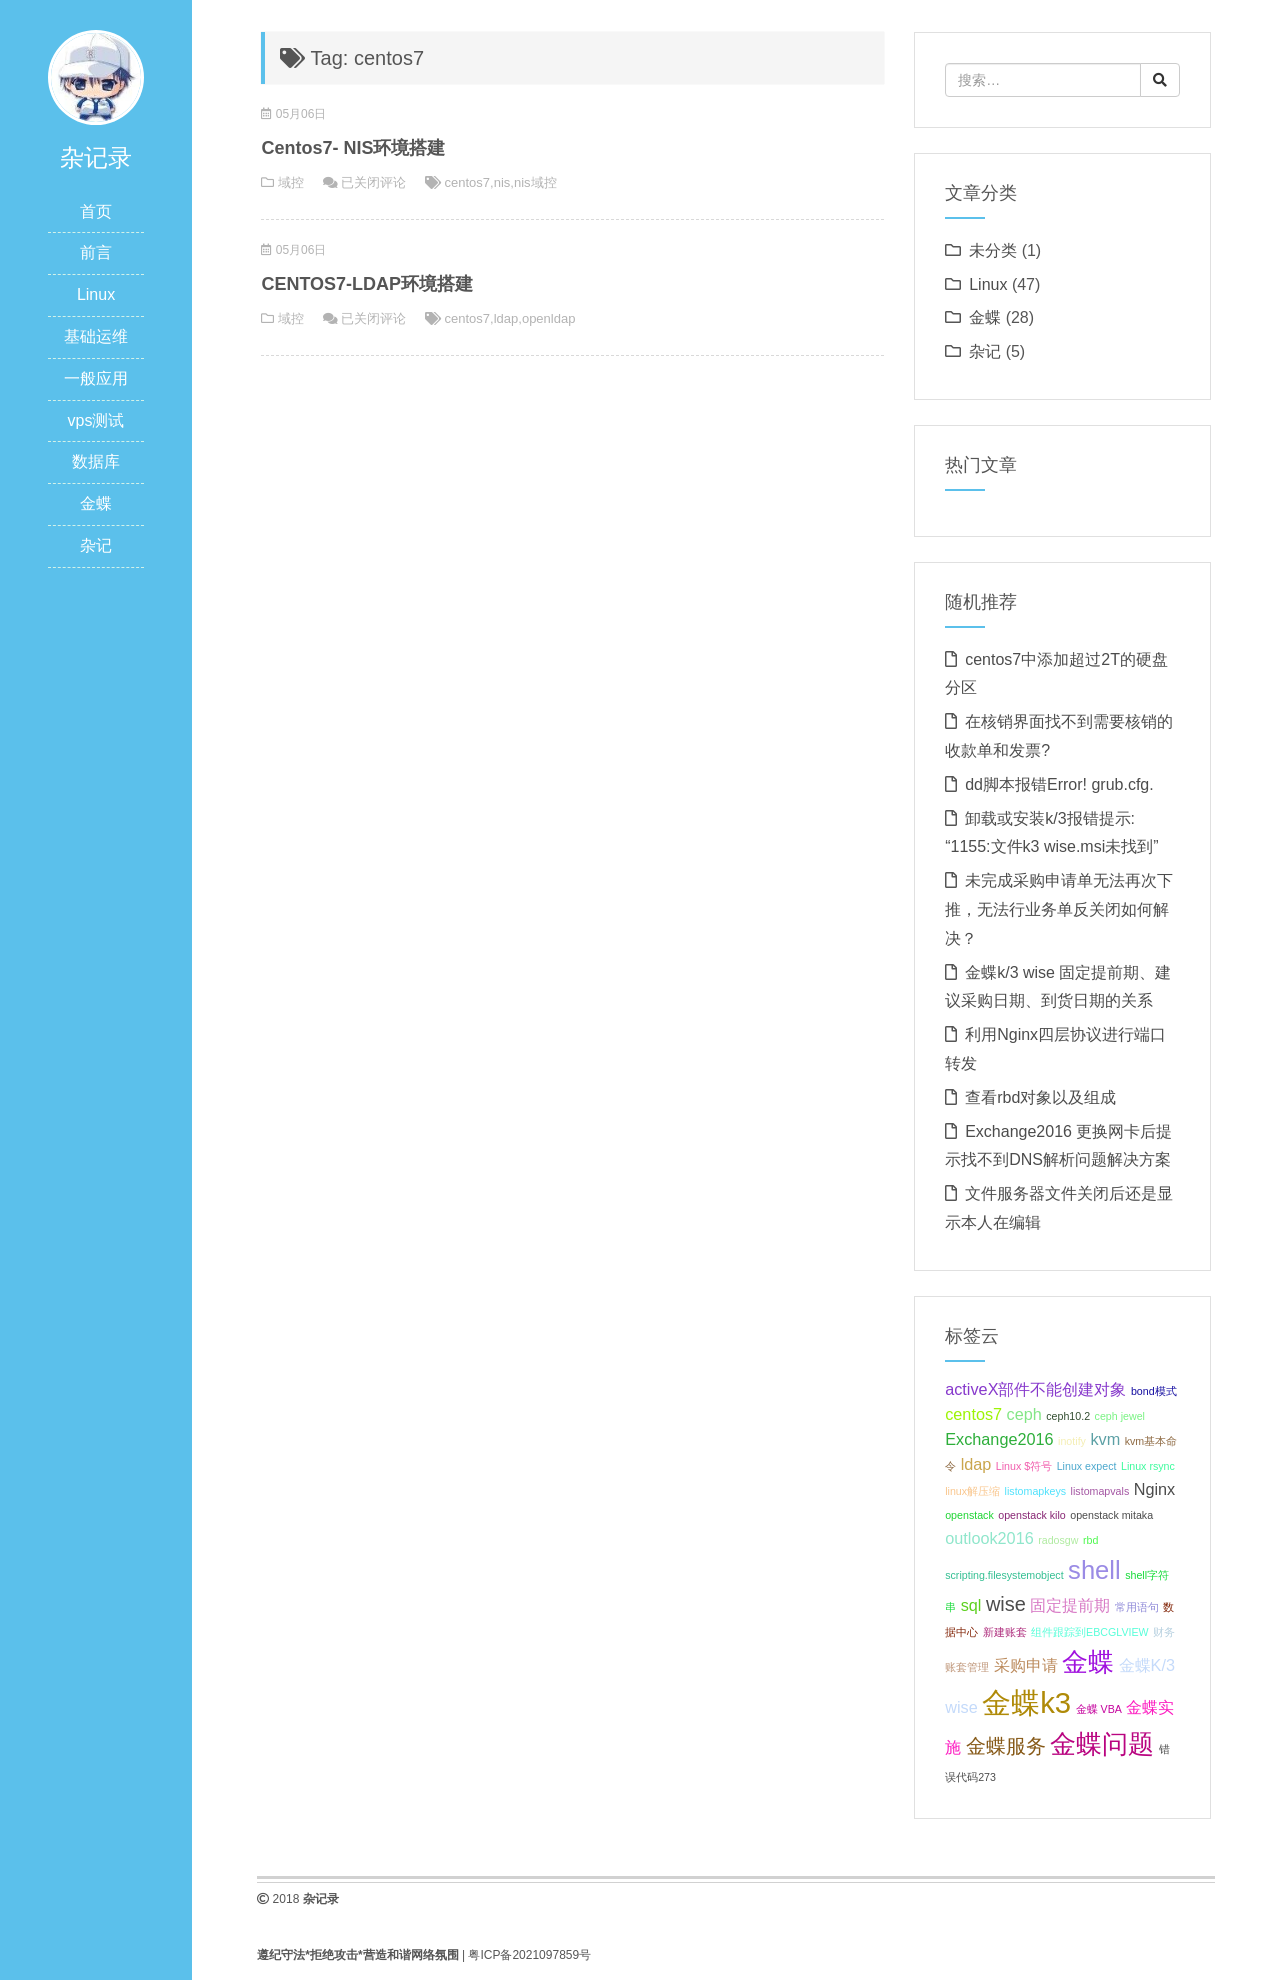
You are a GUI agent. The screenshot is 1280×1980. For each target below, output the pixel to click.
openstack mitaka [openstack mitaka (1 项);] (1111, 1515)
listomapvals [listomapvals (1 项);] (1100, 1491)
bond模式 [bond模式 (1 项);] (1154, 1391)
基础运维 (96, 336)
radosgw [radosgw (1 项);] (1058, 1540)
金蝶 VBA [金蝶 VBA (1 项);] (1099, 1709)
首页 (96, 211)
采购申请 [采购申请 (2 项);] (1026, 1665)
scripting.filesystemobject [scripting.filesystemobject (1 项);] (1004, 1575)
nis (502, 182)
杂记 (96, 545)
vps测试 (96, 420)
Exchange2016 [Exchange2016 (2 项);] (999, 1439)
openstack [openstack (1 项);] (969, 1515)
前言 (96, 252)
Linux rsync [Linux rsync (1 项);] (1148, 1466)
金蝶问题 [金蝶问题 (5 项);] (1102, 1744)
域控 (291, 182)
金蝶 (96, 503)
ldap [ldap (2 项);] (976, 1464)
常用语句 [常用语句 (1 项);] (1137, 1607)
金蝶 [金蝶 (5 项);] (1088, 1662)
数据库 (96, 461)
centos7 (468, 182)
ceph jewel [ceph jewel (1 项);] (1120, 1416)
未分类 (993, 250)
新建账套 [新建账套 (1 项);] (1005, 1632)
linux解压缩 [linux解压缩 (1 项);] (972, 1491)
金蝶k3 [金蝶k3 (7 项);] (1026, 1702)
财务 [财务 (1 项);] (1164, 1632)
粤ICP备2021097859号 (529, 1955)
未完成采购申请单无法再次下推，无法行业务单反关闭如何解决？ (1059, 909)
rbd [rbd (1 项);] (1090, 1540)
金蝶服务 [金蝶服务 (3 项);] (1006, 1746)
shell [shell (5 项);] (1094, 1570)
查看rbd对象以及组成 (1040, 1097)
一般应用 (96, 378)
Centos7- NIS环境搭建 (353, 148)
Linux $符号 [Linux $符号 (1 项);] (1024, 1466)
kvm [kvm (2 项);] (1105, 1439)
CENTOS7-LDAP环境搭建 (367, 284)
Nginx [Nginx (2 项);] (1155, 1489)
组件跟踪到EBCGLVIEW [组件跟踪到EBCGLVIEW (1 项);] (1090, 1632)
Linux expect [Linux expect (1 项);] (1087, 1466)
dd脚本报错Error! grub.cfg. (1059, 784)
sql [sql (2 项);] (971, 1605)
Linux (96, 294)
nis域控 (535, 182)
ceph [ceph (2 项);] (1024, 1414)
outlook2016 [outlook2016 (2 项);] (989, 1538)
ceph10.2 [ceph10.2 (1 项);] (1068, 1416)
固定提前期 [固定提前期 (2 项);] (1070, 1605)
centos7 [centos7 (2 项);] (973, 1414)
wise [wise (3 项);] (1006, 1604)
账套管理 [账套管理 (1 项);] (967, 1667)
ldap (506, 318)
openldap (549, 318)
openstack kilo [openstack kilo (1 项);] (1032, 1515)
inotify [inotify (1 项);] (1072, 1441)
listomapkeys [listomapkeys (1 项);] (1036, 1491)
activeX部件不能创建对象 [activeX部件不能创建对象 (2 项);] (1035, 1389)
